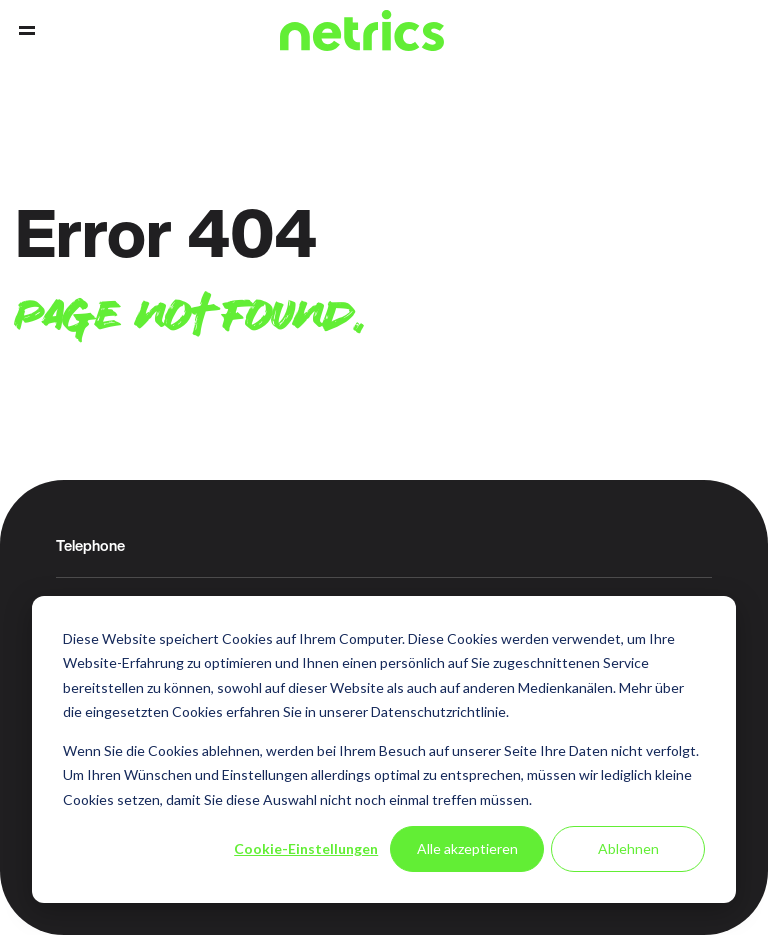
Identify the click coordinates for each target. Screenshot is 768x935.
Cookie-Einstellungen (306, 848)
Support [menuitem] (736, 31)
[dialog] (384, 749)
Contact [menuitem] (702, 31)
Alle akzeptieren (467, 848)
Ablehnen (628, 848)
